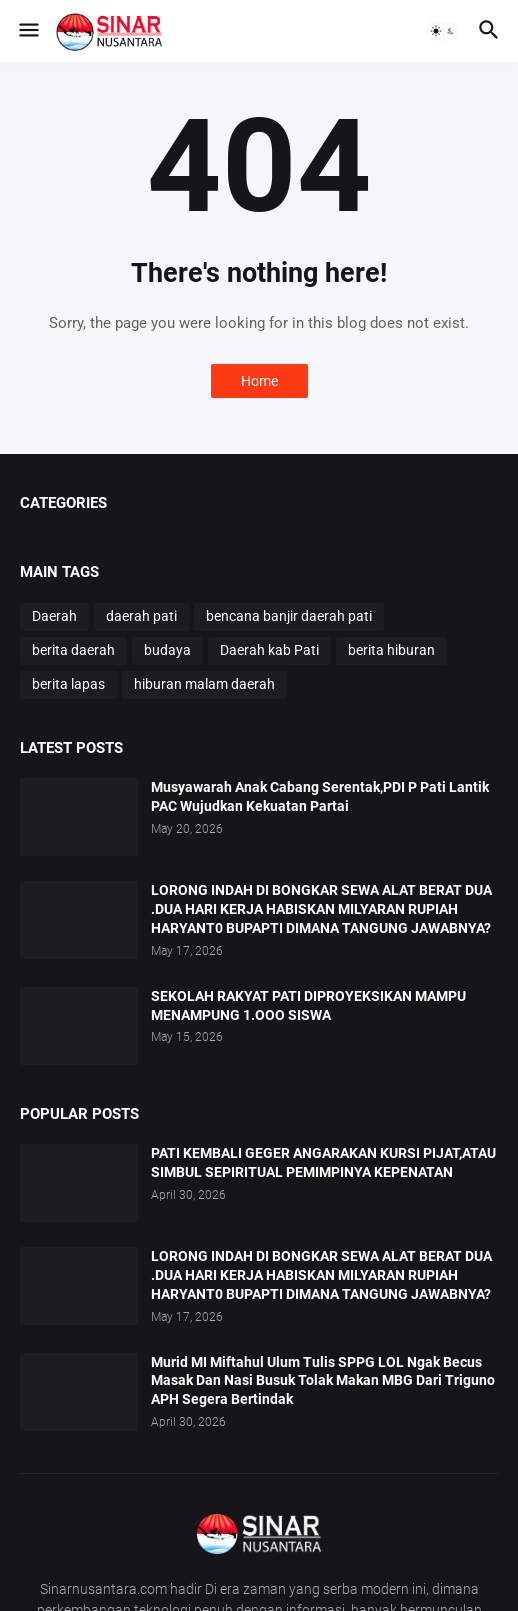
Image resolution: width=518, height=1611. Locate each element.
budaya (167, 650)
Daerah (54, 616)
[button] (27, 31)
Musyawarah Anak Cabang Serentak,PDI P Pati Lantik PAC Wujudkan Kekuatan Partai (320, 796)
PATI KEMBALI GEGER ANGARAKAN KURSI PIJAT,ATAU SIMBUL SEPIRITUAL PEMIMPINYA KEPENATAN (323, 1162)
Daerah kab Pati (269, 650)
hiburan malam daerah (204, 684)
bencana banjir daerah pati (289, 616)
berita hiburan (391, 650)
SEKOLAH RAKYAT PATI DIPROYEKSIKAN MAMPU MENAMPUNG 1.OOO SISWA (308, 1005)
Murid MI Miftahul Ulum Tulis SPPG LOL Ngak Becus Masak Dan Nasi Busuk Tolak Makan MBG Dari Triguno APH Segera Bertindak (323, 1381)
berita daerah (73, 650)
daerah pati (141, 616)
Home (259, 381)
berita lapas (68, 684)
